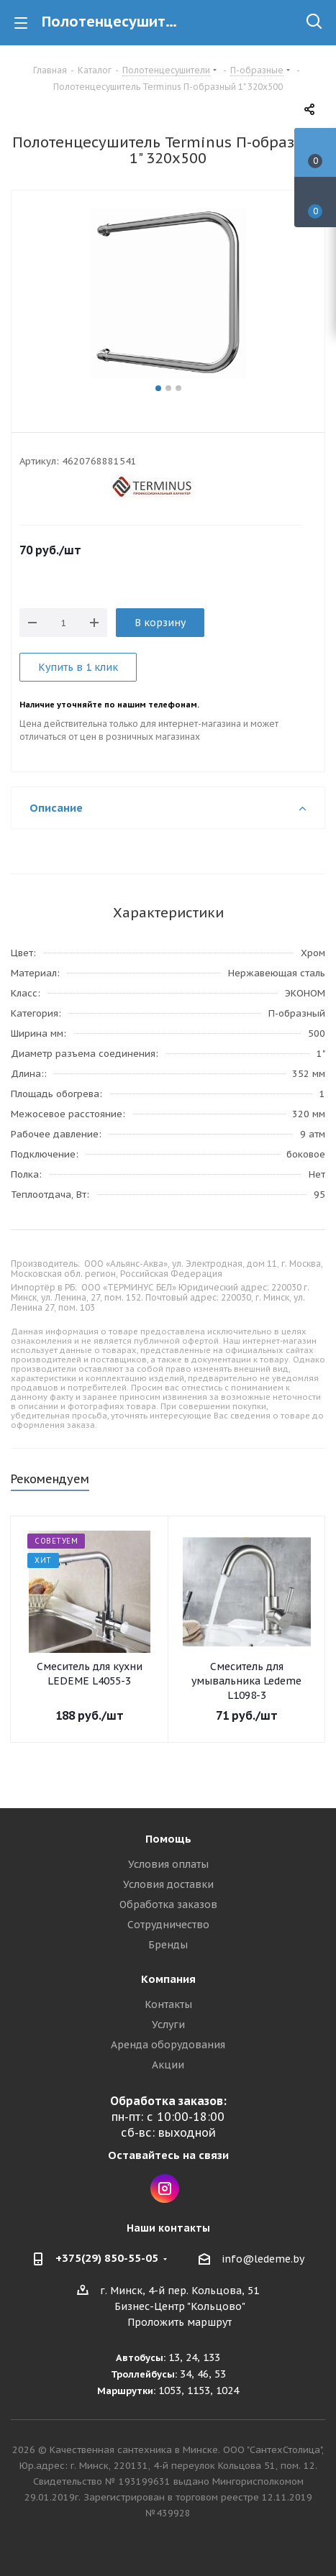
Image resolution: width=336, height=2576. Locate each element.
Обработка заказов (168, 1904)
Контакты (168, 2004)
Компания (168, 1979)
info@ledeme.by (263, 2258)
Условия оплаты (168, 1864)
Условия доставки (168, 1884)
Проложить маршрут (179, 2322)
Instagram (164, 2188)
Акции (168, 2064)
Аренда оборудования (168, 2044)
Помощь (168, 1839)
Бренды (168, 1944)
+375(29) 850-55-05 (106, 2258)
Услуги (168, 2024)
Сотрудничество (168, 1924)
